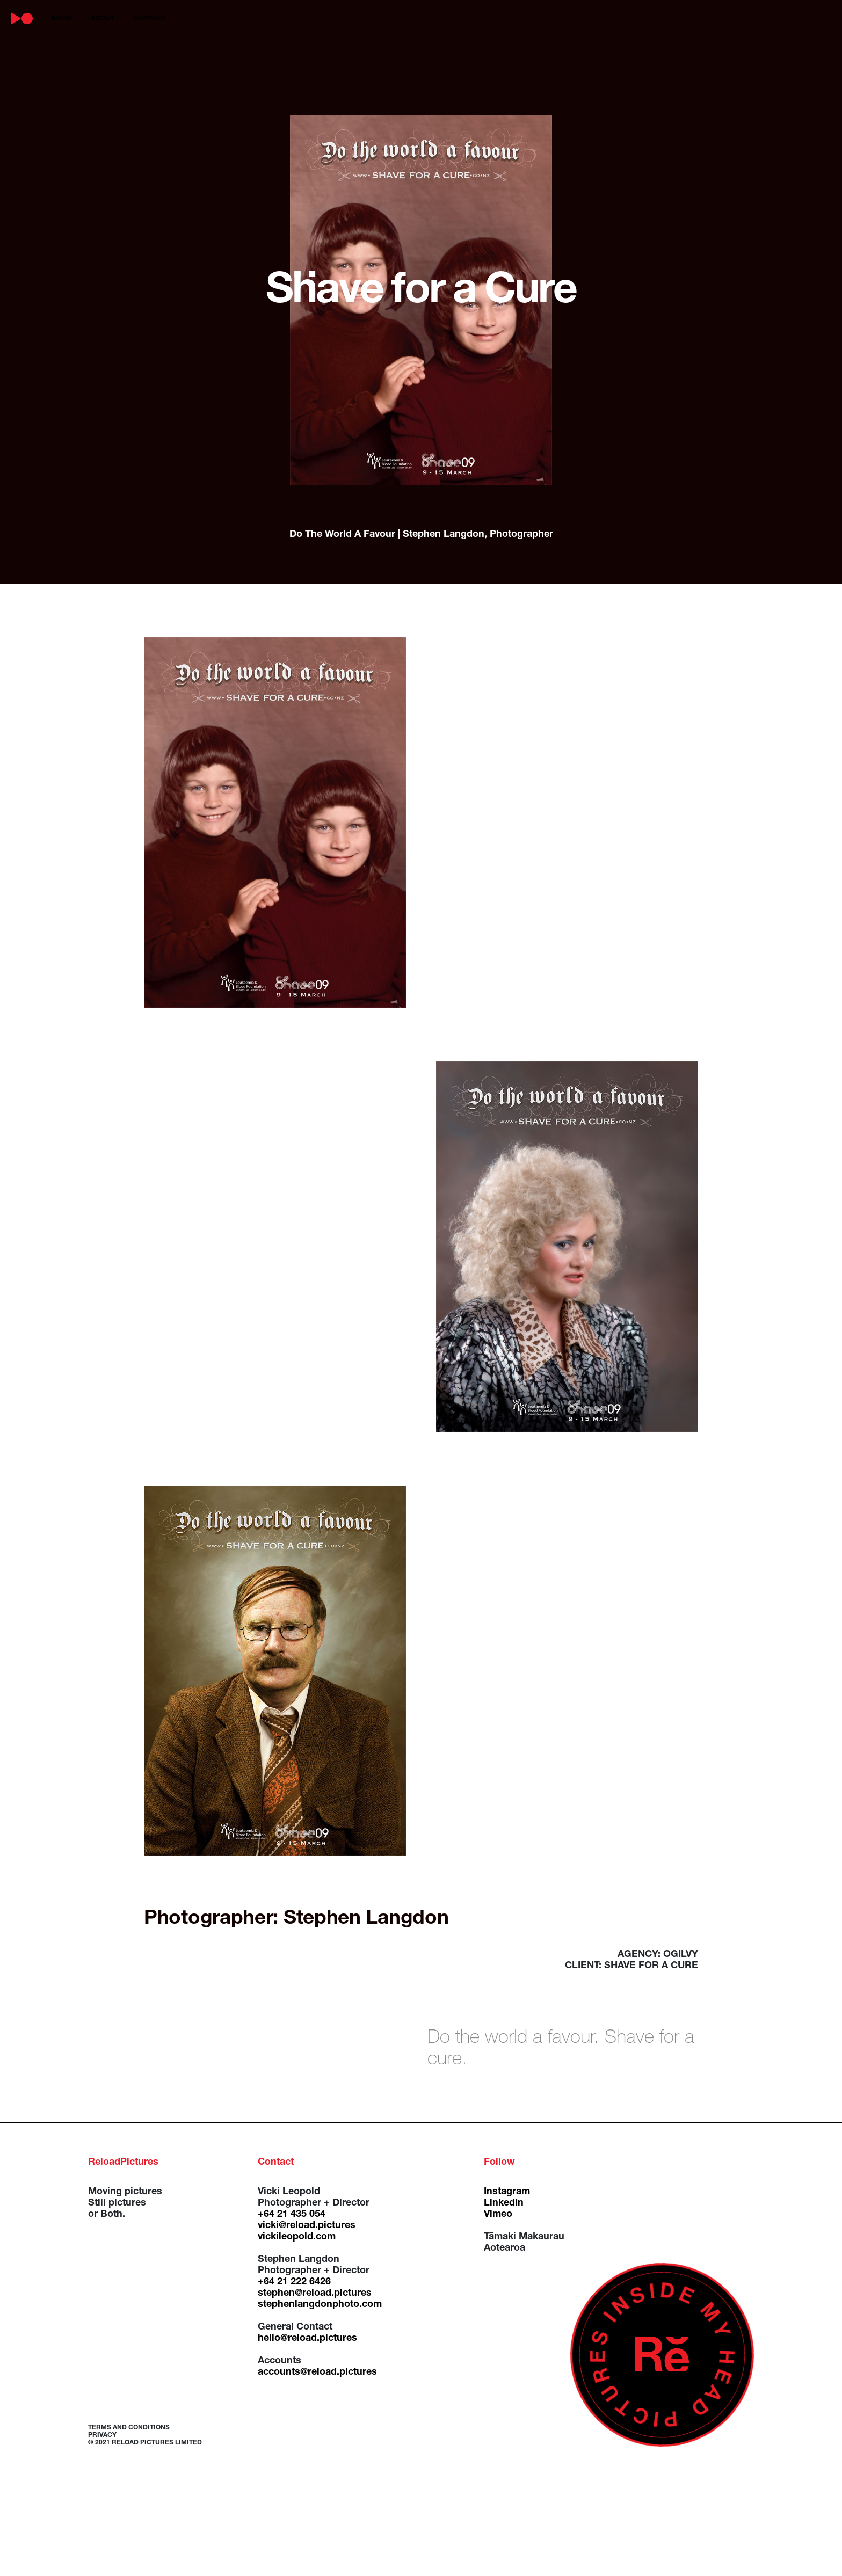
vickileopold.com (297, 2237)
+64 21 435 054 (291, 2215)
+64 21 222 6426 (294, 2282)
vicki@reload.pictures (306, 2226)
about (103, 19)
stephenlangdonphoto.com (320, 2305)
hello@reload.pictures (307, 2339)
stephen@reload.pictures (315, 2293)
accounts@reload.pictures (317, 2372)
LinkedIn (504, 2203)
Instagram (507, 2192)
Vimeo (498, 2215)
